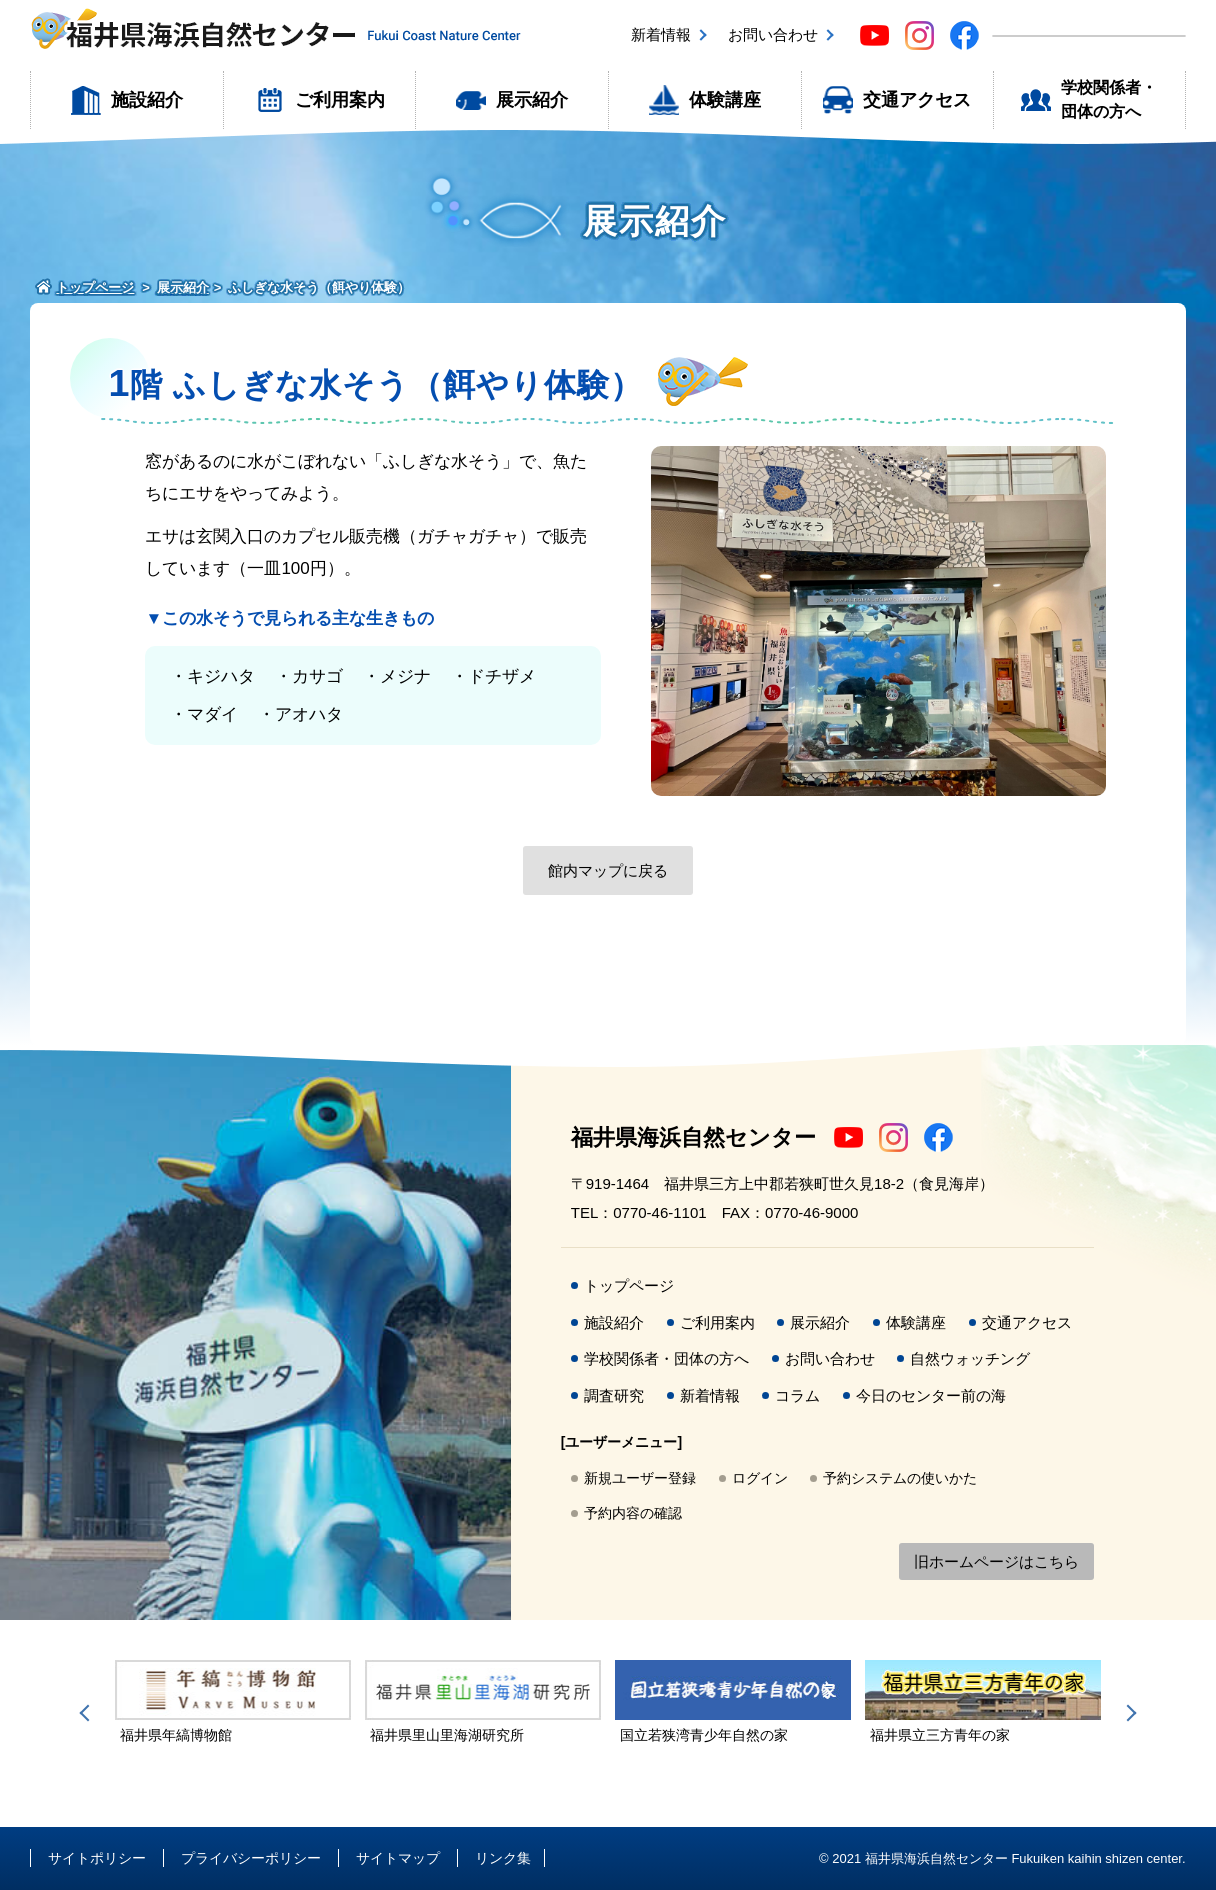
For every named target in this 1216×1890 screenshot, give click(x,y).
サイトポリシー (97, 1858)
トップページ (629, 1285)
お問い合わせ (773, 34)
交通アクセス (917, 100)
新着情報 (661, 34)
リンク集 (503, 1858)
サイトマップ (398, 1858)
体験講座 (725, 100)
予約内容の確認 (633, 1513)
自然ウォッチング (970, 1358)
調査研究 (614, 1395)
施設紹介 (147, 100)
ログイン (760, 1478)
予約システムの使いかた (900, 1478)
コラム (797, 1395)
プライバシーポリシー (251, 1858)
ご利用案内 (340, 100)
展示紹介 (532, 100)
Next (1128, 1713)
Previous (88, 1713)
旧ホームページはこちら (996, 1561)
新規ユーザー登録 (640, 1478)
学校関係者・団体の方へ (1109, 99)
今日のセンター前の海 (931, 1395)
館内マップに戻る (608, 870)
